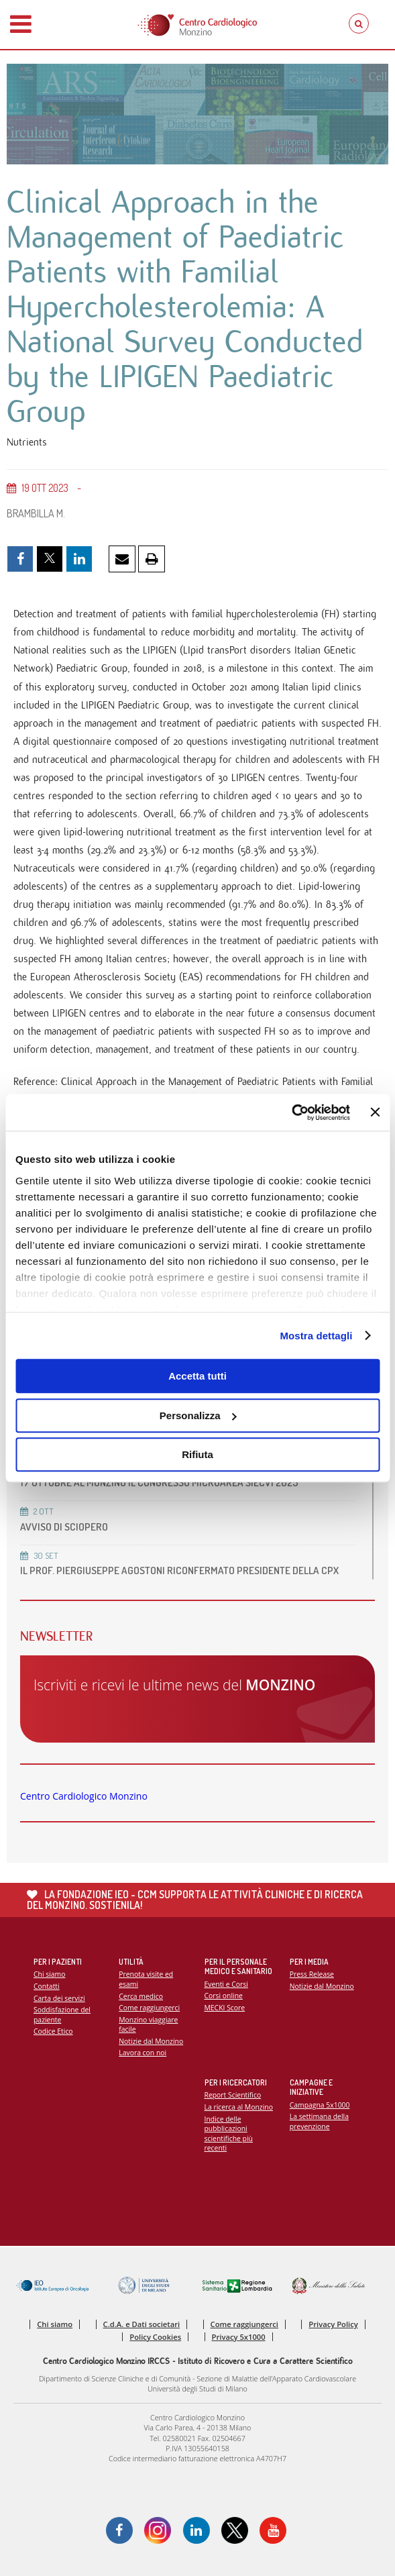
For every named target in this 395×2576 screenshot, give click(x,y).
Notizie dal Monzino (151, 2041)
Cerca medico (141, 1996)
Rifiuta (197, 1454)
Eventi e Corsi (226, 1984)
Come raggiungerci (149, 2007)
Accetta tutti (197, 1376)
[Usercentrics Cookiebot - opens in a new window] (291, 1112)
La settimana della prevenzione (319, 2121)
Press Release (312, 1974)
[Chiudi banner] (375, 1112)
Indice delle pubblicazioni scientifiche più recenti (229, 2133)
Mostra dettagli (316, 1335)
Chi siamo (49, 1974)
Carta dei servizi (59, 1998)
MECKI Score (225, 2007)
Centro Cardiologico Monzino (84, 1796)
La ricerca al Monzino (239, 2107)
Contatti (47, 1986)
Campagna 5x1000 (320, 2105)
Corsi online (224, 1995)
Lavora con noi (142, 2052)
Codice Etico (53, 2031)
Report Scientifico (233, 2095)
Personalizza (198, 1415)
